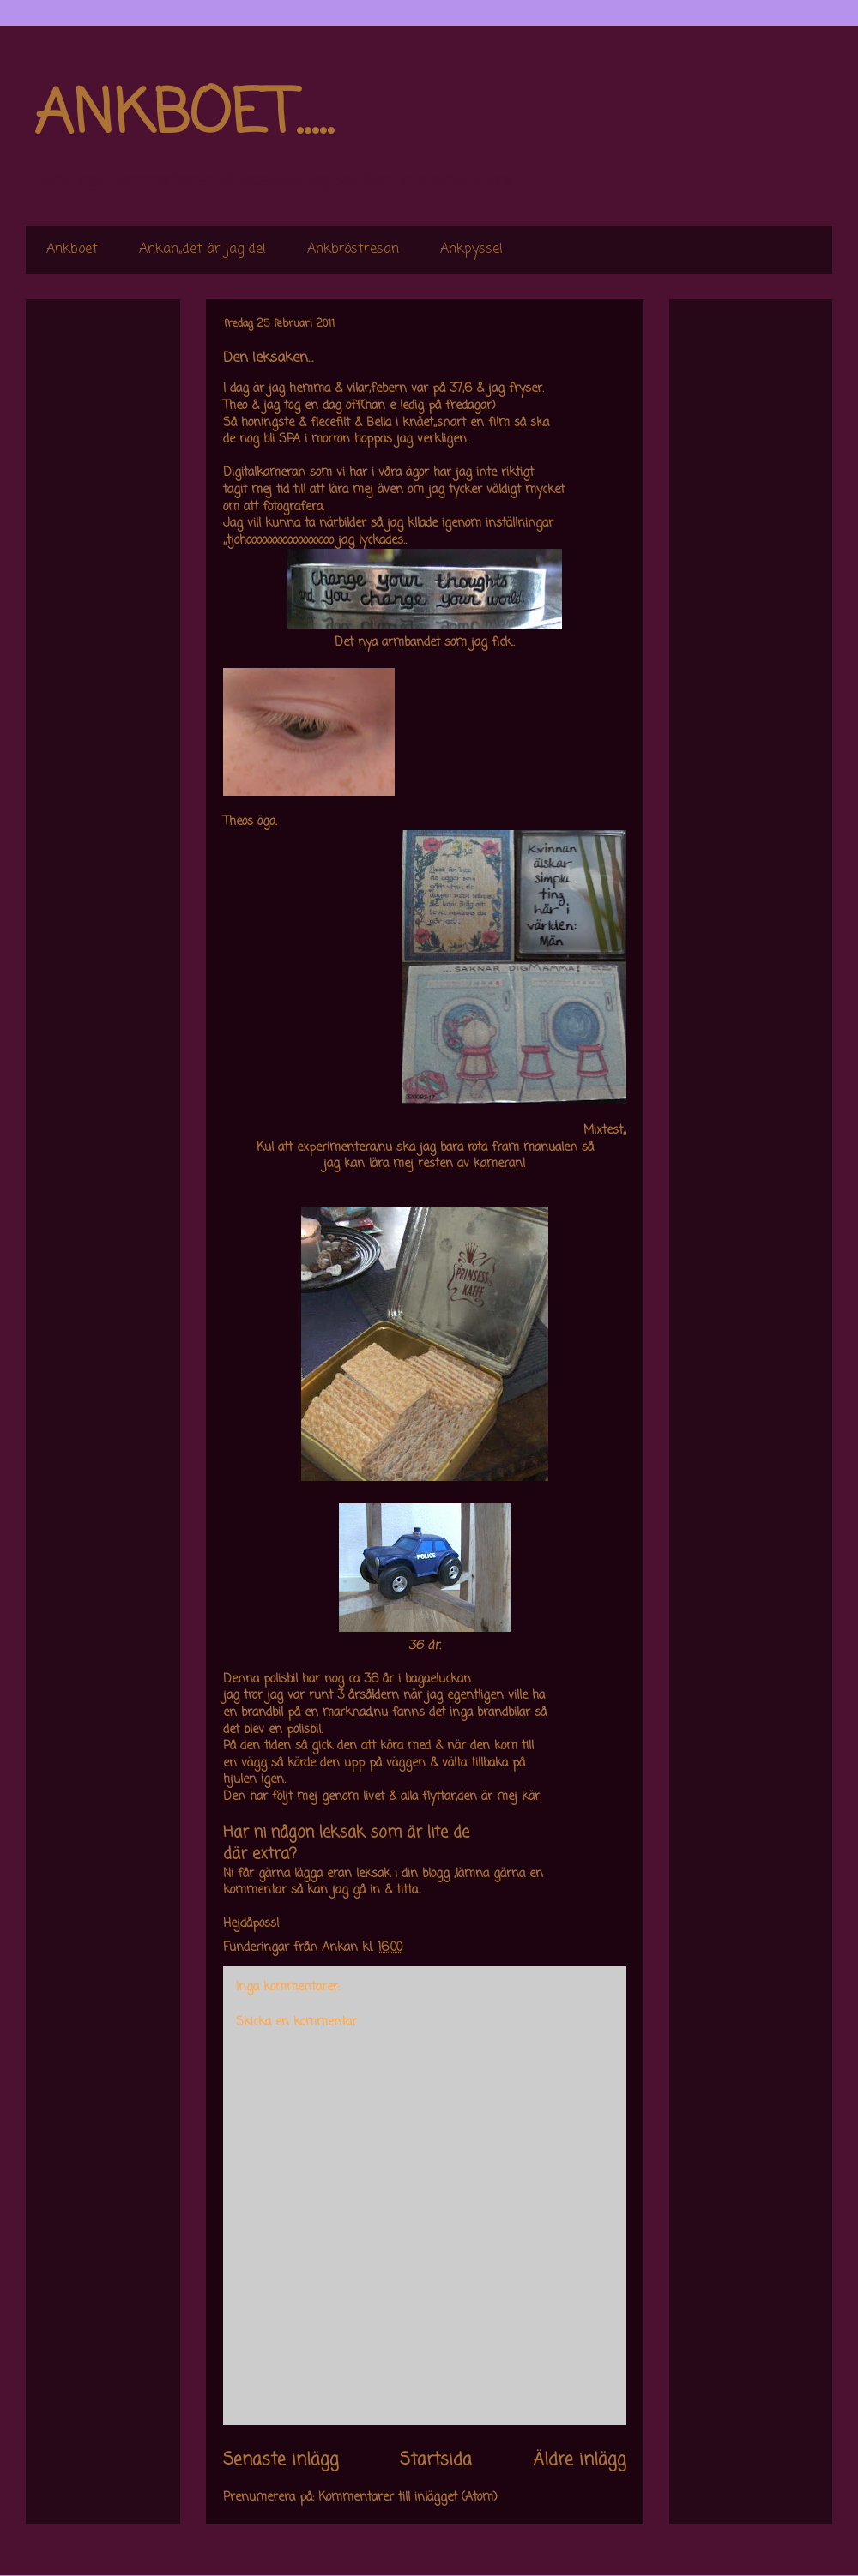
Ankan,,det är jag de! (202, 249)
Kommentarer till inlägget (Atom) (408, 2498)
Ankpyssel (471, 249)
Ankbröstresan (353, 249)
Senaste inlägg (281, 2460)
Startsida (436, 2460)
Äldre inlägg (579, 2460)
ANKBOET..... (183, 115)
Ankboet (72, 249)
